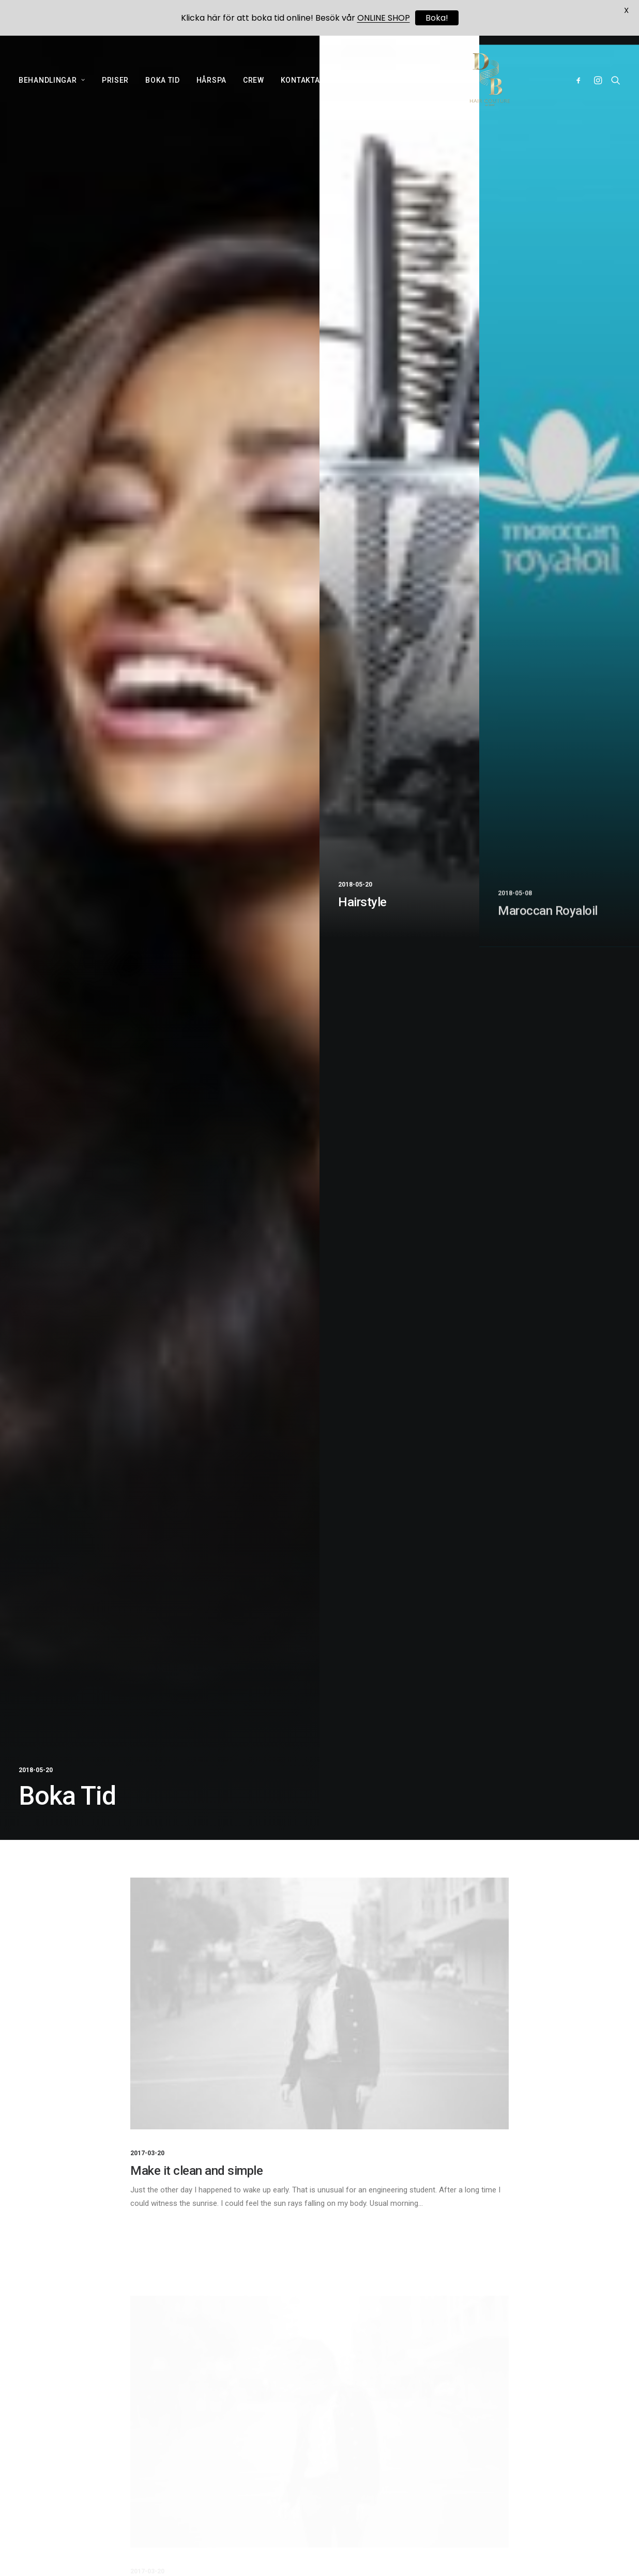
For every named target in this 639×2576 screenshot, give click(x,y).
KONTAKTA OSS (309, 83)
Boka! (436, 18)
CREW (253, 83)
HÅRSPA (211, 83)
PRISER (115, 83)
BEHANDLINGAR (52, 83)
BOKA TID (162, 83)
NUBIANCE (440, 83)
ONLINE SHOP (379, 83)
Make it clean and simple (196, 2170)
